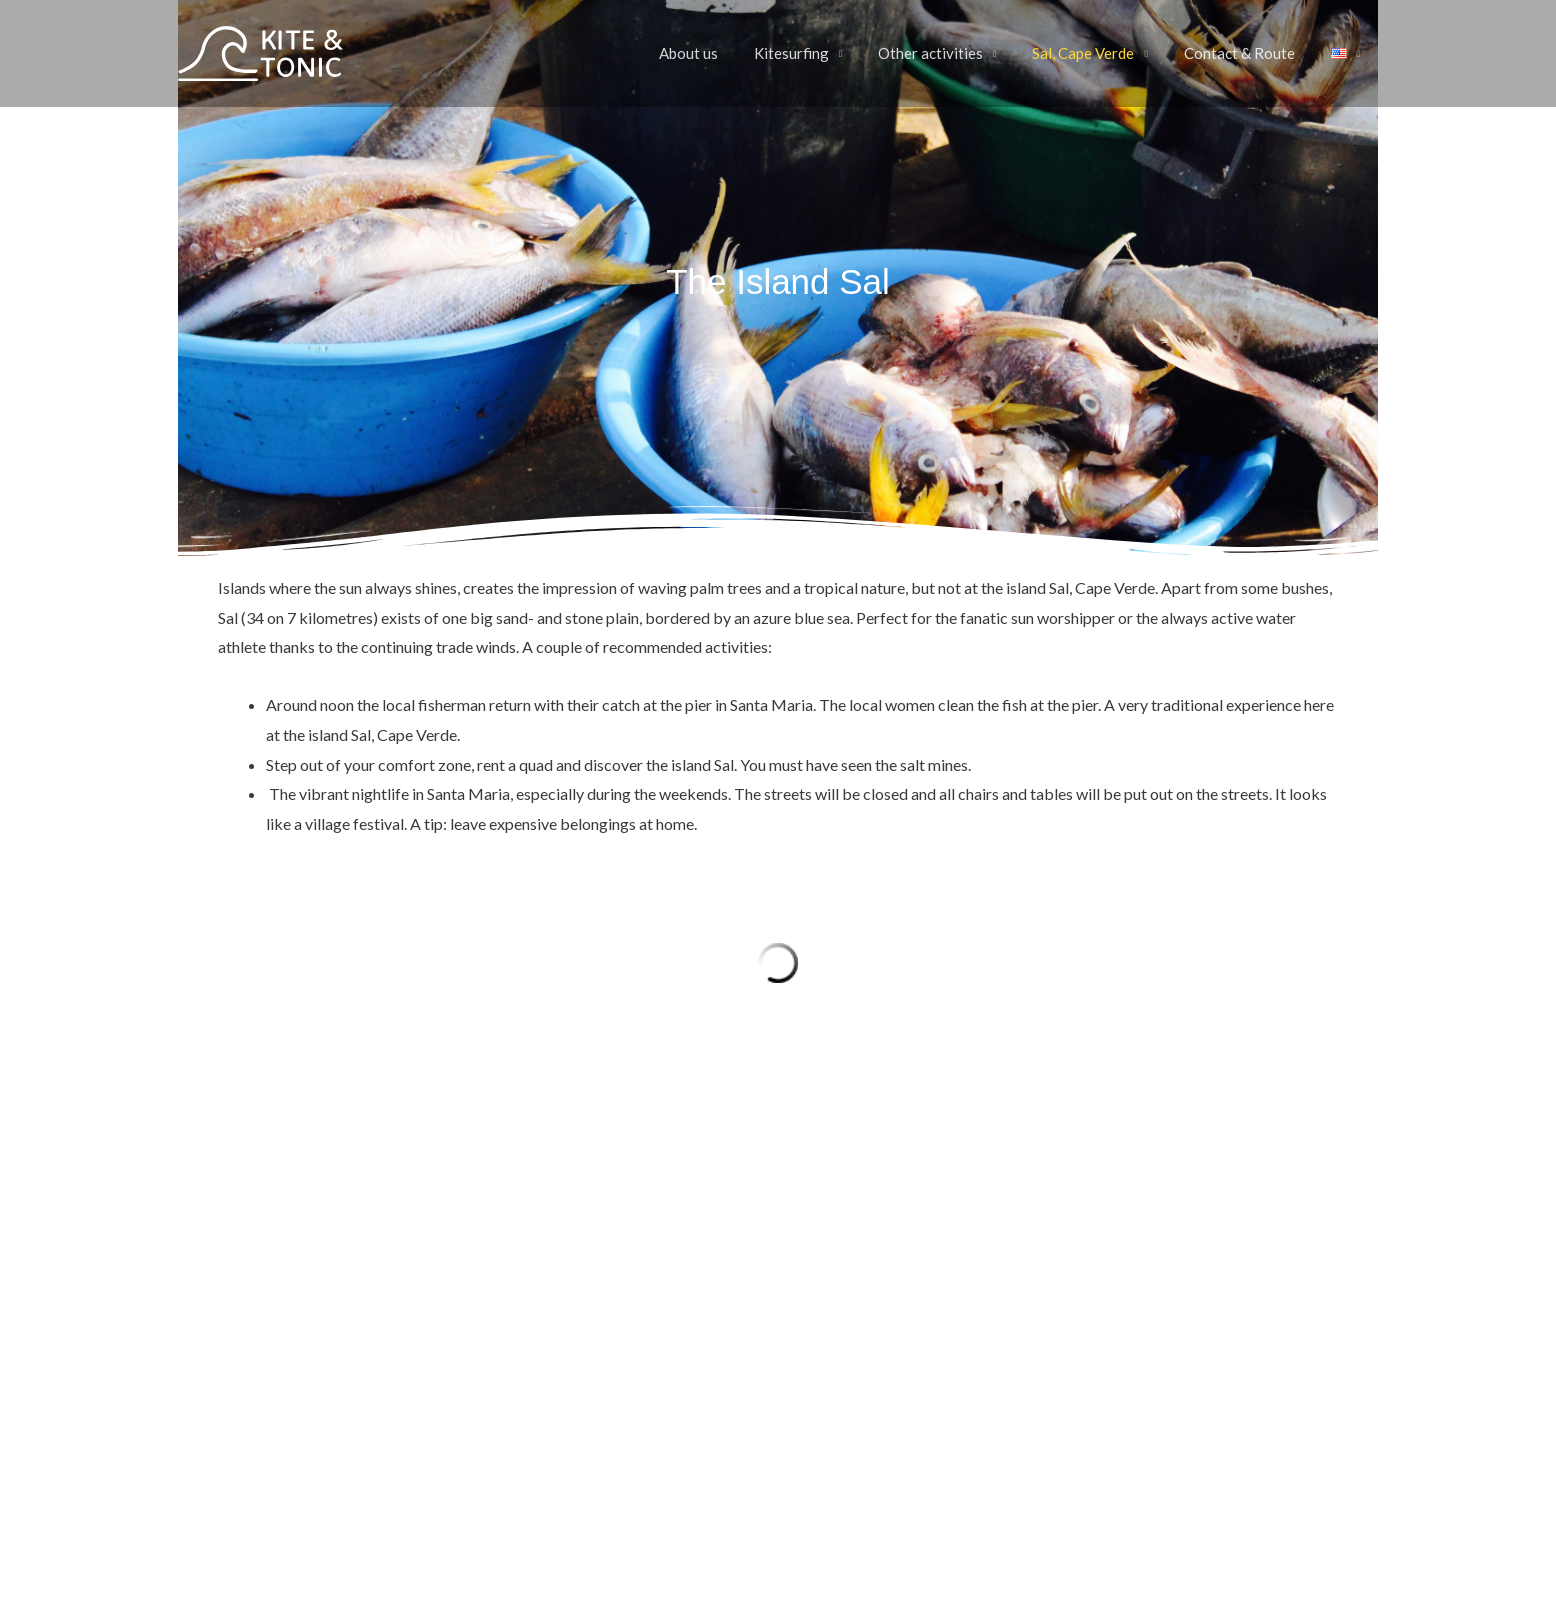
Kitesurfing (817, 54)
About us (720, 54)
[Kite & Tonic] (260, 51)
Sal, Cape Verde (1098, 54)
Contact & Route (1247, 54)
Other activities (950, 54)
